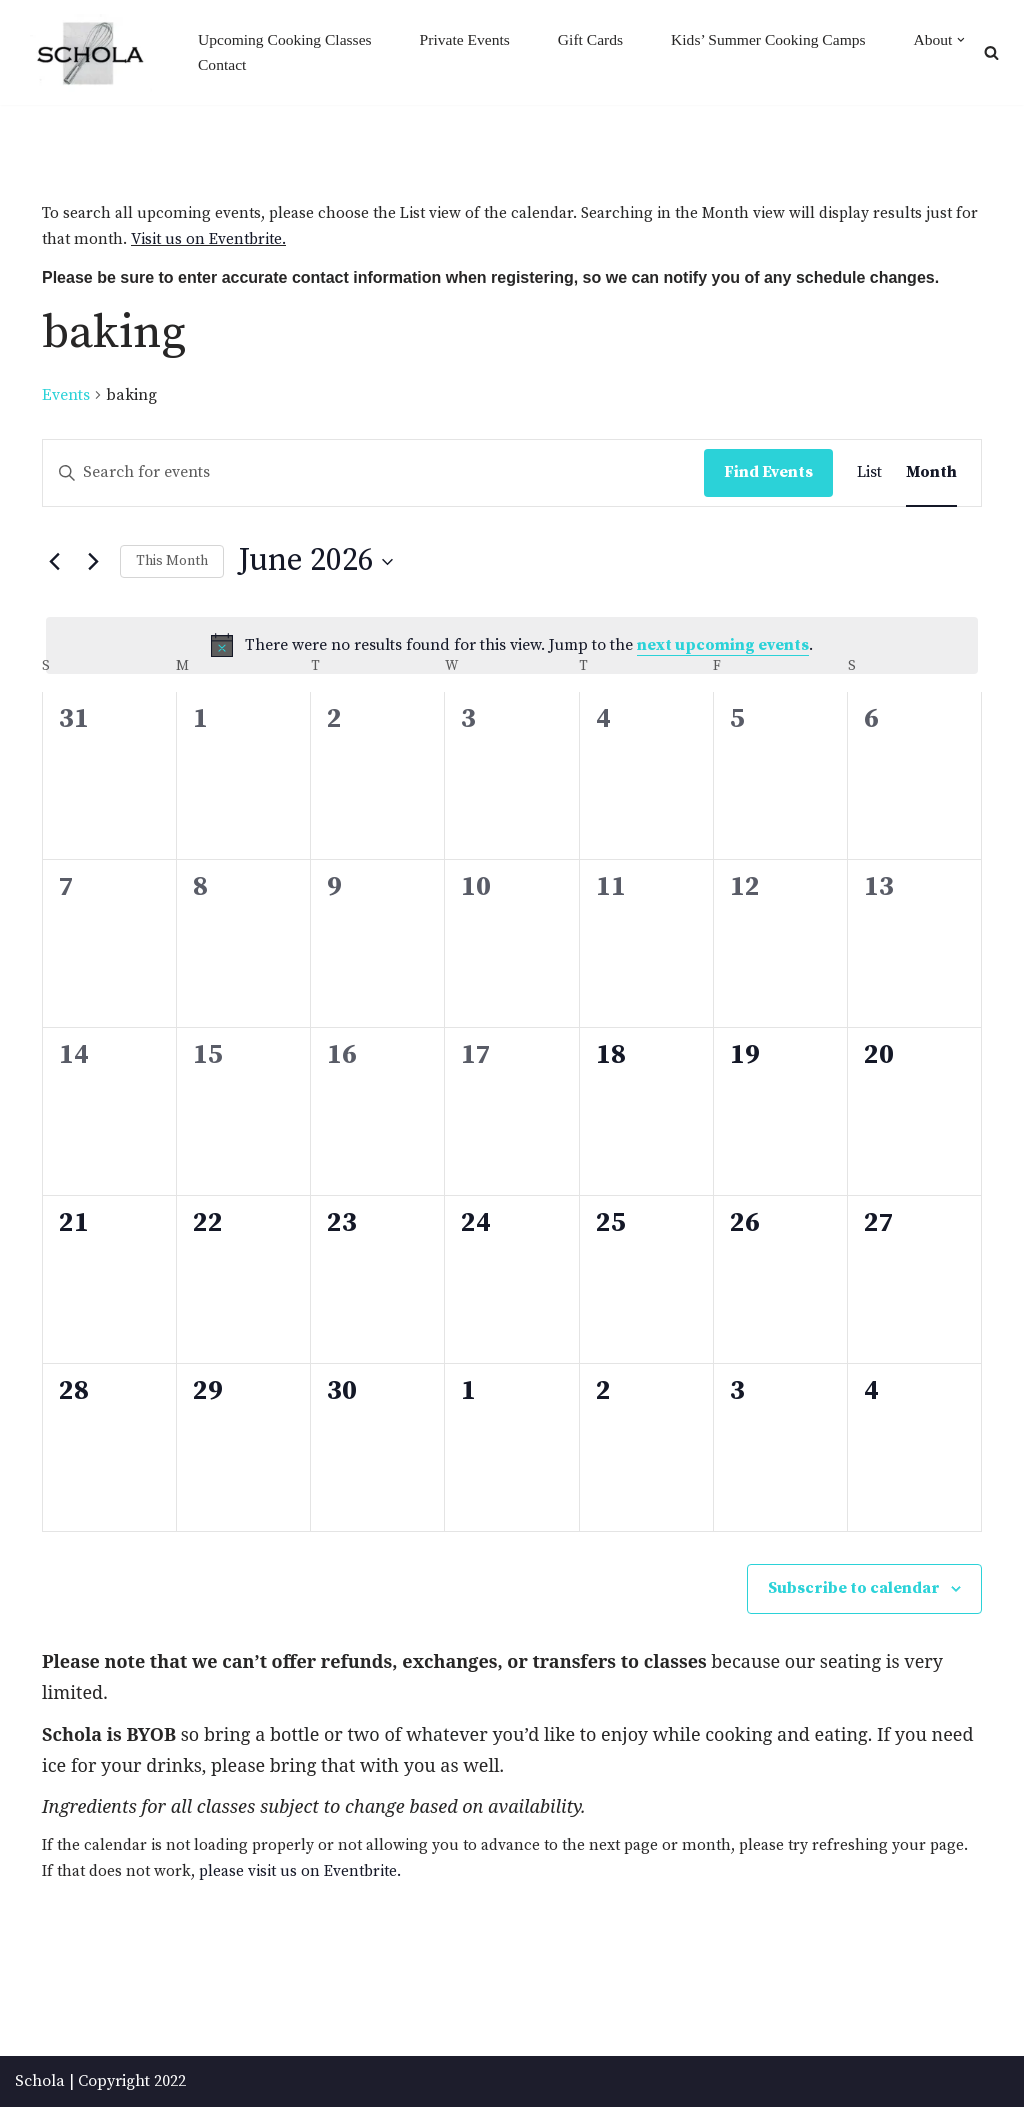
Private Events (471, 39)
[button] (247, 66)
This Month (172, 562)
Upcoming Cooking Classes (287, 39)
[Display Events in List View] (869, 474)
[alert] (512, 647)
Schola (40, 2083)
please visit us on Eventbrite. (348, 1873)
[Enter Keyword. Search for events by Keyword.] (373, 474)
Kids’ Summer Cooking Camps (781, 39)
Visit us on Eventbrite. (235, 241)
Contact (324, 65)
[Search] (991, 52)
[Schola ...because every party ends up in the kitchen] (89, 53)
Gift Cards (599, 39)
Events (66, 396)
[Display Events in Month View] (931, 474)
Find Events (768, 473)
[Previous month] (54, 563)
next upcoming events (723, 646)
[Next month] (93, 563)
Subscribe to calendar (854, 1589)
